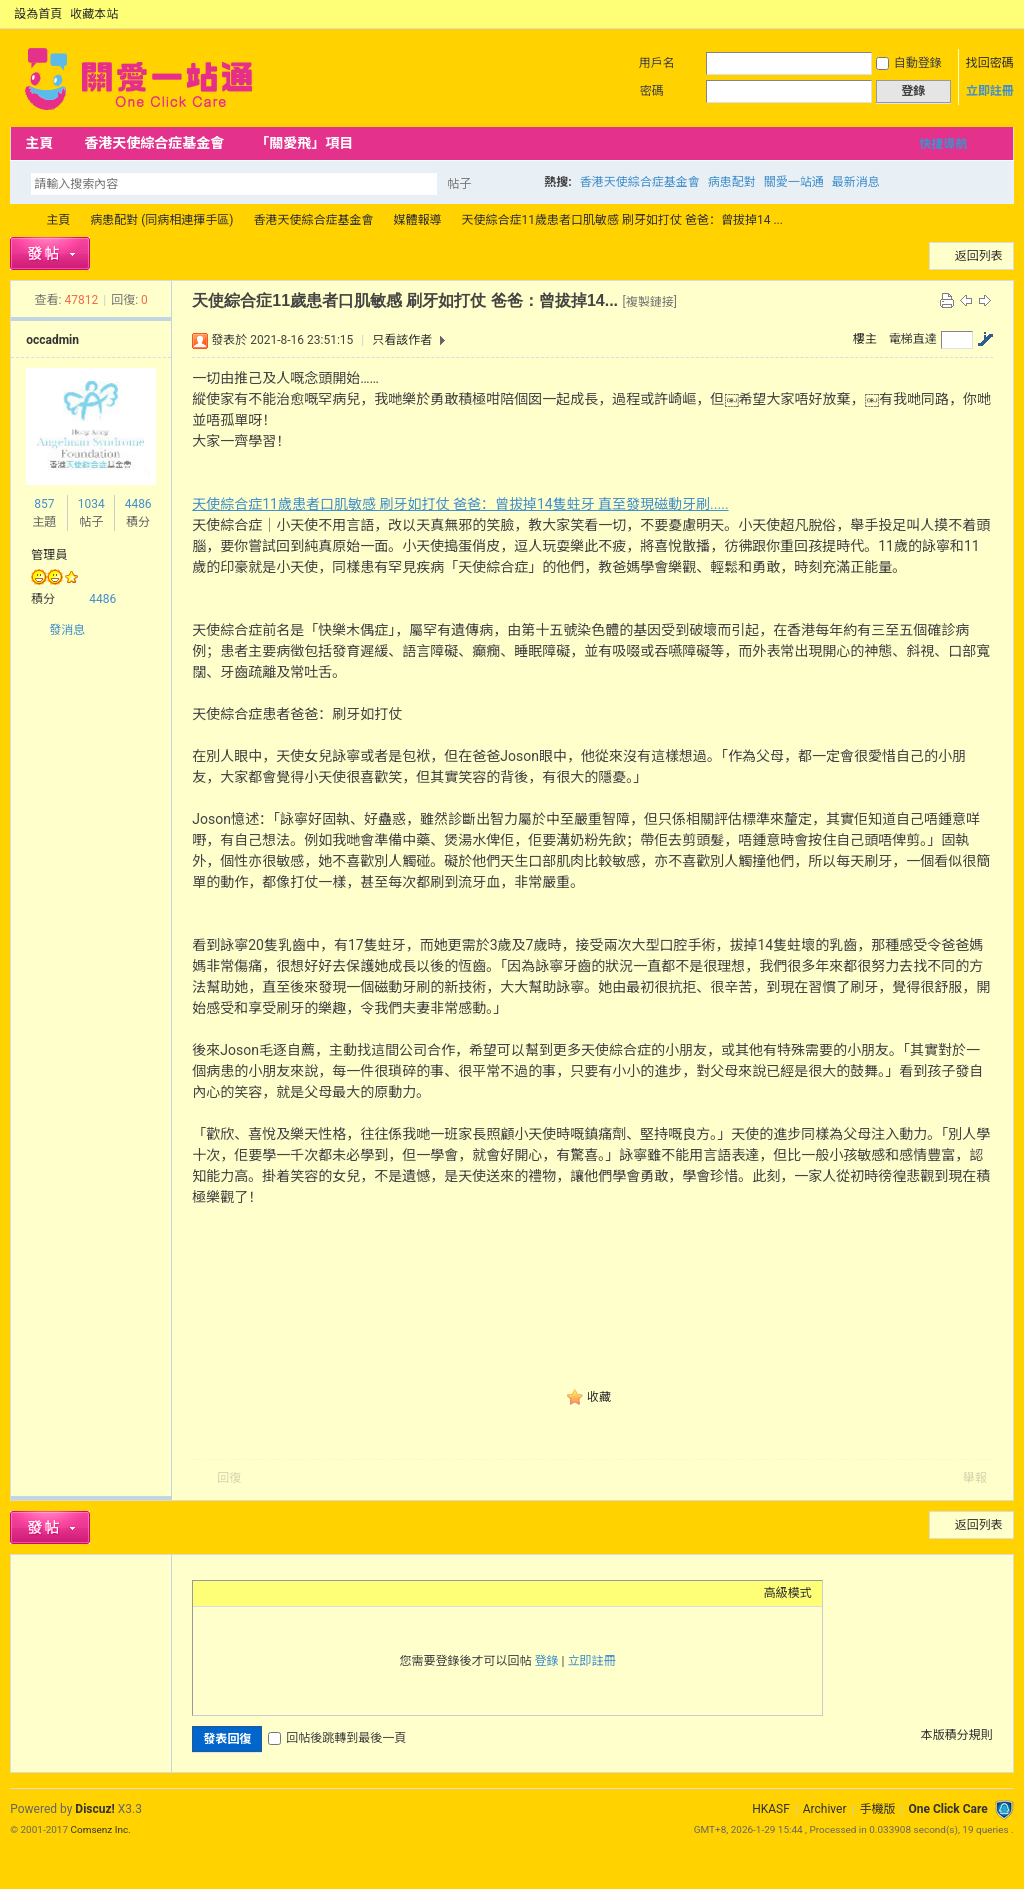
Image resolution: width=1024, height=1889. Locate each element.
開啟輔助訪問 (986, 14)
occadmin (52, 340)
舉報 (975, 1478)
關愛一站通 (794, 182)
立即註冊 (990, 91)
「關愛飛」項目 (304, 143)
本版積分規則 (957, 1735)
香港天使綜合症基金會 (154, 143)
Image (253, 1593)
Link (278, 1593)
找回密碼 (990, 63)
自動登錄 (909, 63)
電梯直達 (913, 339)
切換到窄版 (1002, 14)
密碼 (652, 91)
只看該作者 (402, 340)
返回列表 (979, 256)
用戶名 (657, 63)
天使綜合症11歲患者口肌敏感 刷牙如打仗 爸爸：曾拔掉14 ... (622, 220)
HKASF (771, 1809)
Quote (303, 1593)
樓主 (865, 339)
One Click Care (947, 1809)
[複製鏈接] (650, 302)
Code (328, 1593)
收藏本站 (94, 14)
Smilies (353, 1593)
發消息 (67, 630)
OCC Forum (18, 220)
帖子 (459, 184)
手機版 (877, 1809)
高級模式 (788, 1593)
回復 (229, 1478)
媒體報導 (418, 220)
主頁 (39, 143)
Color (228, 1593)
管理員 (49, 555)
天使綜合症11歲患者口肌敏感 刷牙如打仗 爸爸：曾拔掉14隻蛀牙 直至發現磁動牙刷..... (460, 504)
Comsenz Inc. (101, 1829)
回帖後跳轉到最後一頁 (337, 1738)
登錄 (547, 1661)
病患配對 (732, 182)
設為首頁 (38, 14)
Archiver (825, 1809)
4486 (138, 504)
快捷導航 (943, 144)
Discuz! (94, 1809)
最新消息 (856, 182)
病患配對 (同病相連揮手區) (161, 220)
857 (44, 504)
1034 (91, 504)
